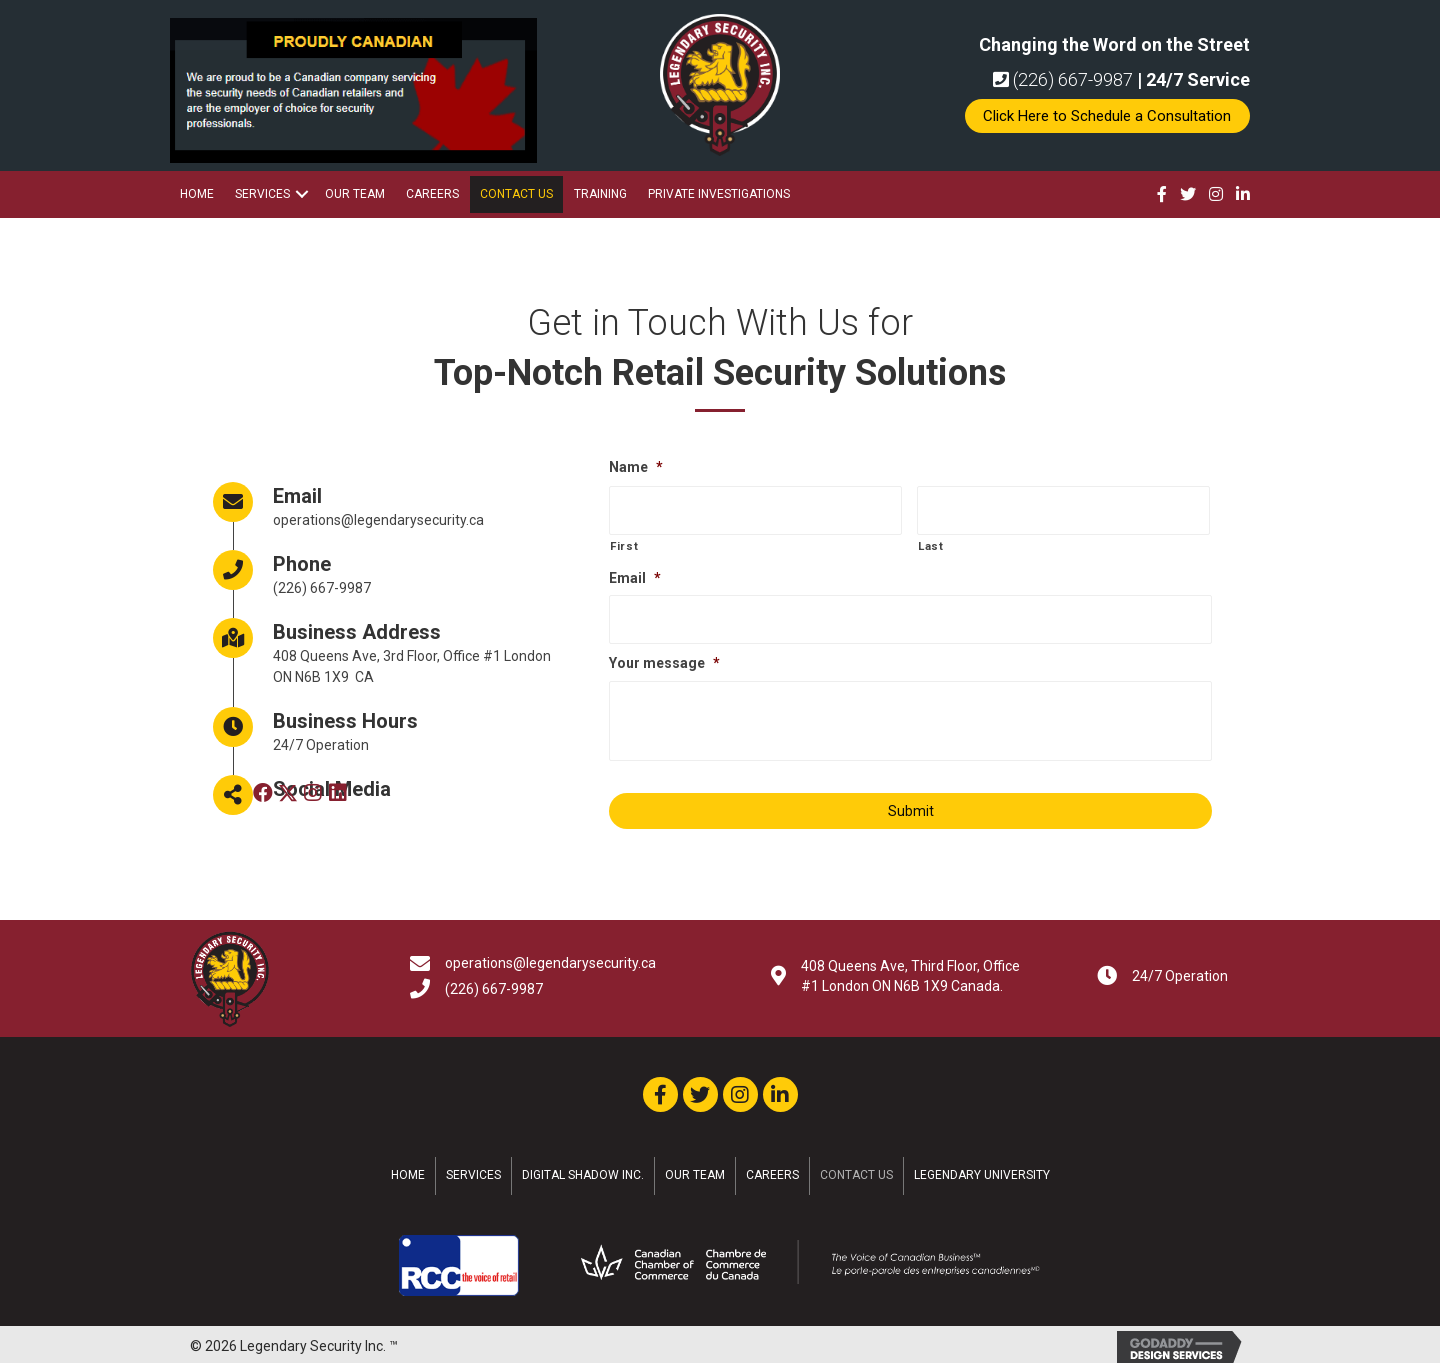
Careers (432, 194)
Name (636, 467)
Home (197, 194)
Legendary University (982, 1169)
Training (600, 194)
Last (931, 543)
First (624, 543)
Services (262, 194)
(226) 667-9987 (1063, 79)
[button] (1107, 116)
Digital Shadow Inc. (583, 1169)
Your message (664, 657)
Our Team (355, 194)
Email (635, 574)
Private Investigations (719, 194)
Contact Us (516, 194)
